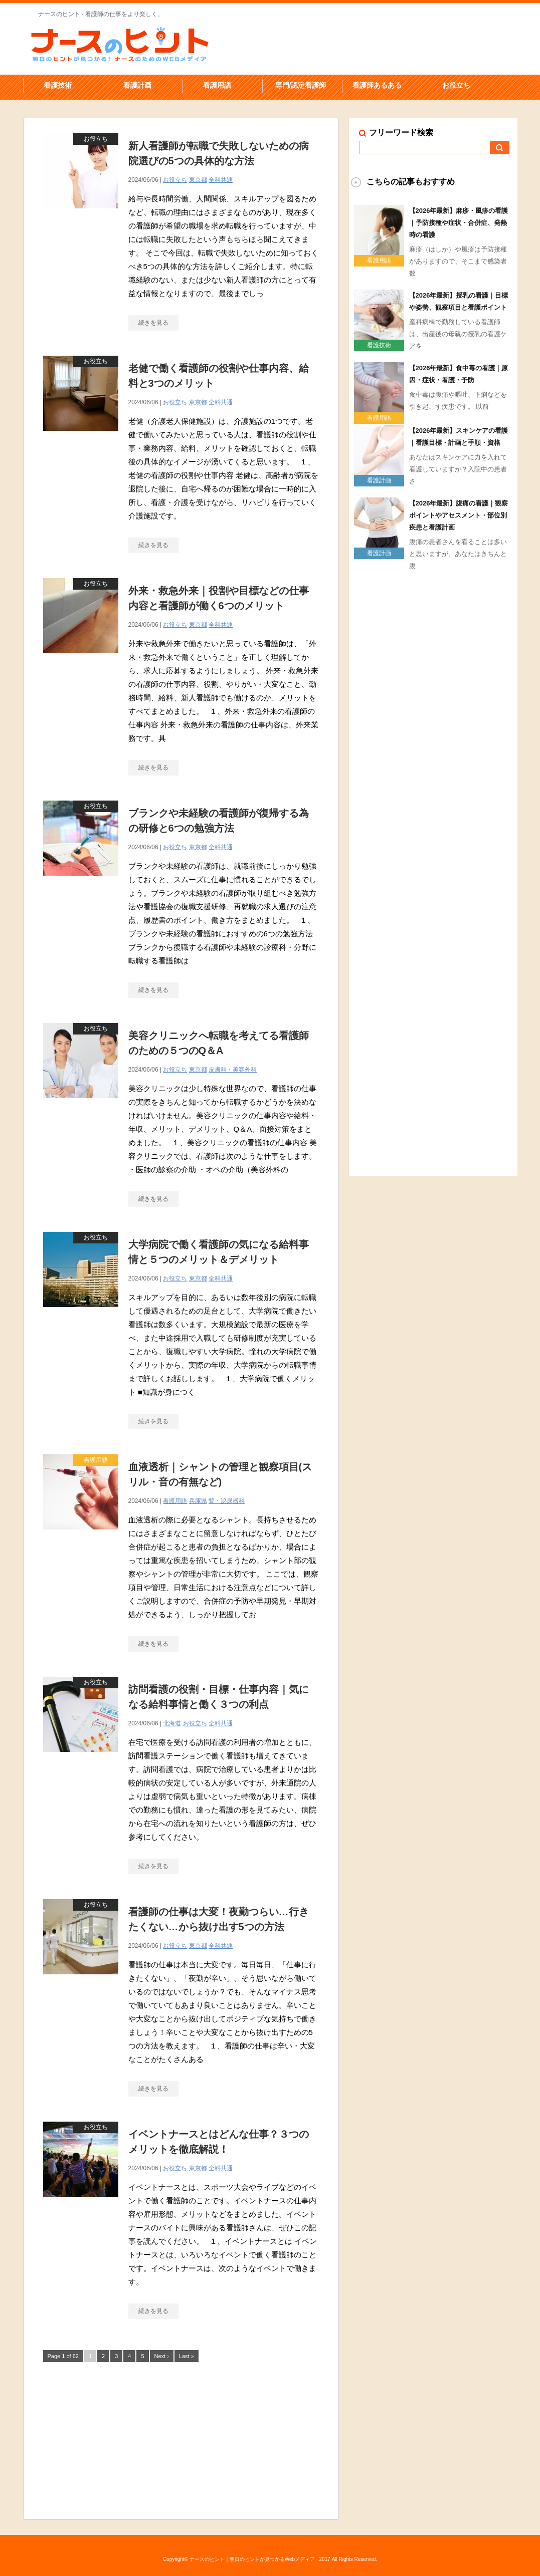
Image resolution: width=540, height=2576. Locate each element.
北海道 (172, 1723)
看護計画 (137, 85)
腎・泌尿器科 (227, 1500)
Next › (161, 2356)
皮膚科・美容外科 (233, 1069)
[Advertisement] (181, 2439)
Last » (186, 2356)
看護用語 (217, 85)
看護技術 (58, 85)
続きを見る (153, 322)
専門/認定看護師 (300, 85)
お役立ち (456, 85)
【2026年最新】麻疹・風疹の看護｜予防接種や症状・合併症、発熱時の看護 (458, 222)
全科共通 (221, 179)
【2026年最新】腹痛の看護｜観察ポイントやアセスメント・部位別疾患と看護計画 (458, 515)
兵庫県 (198, 1500)
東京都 (198, 179)
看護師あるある (377, 85)
